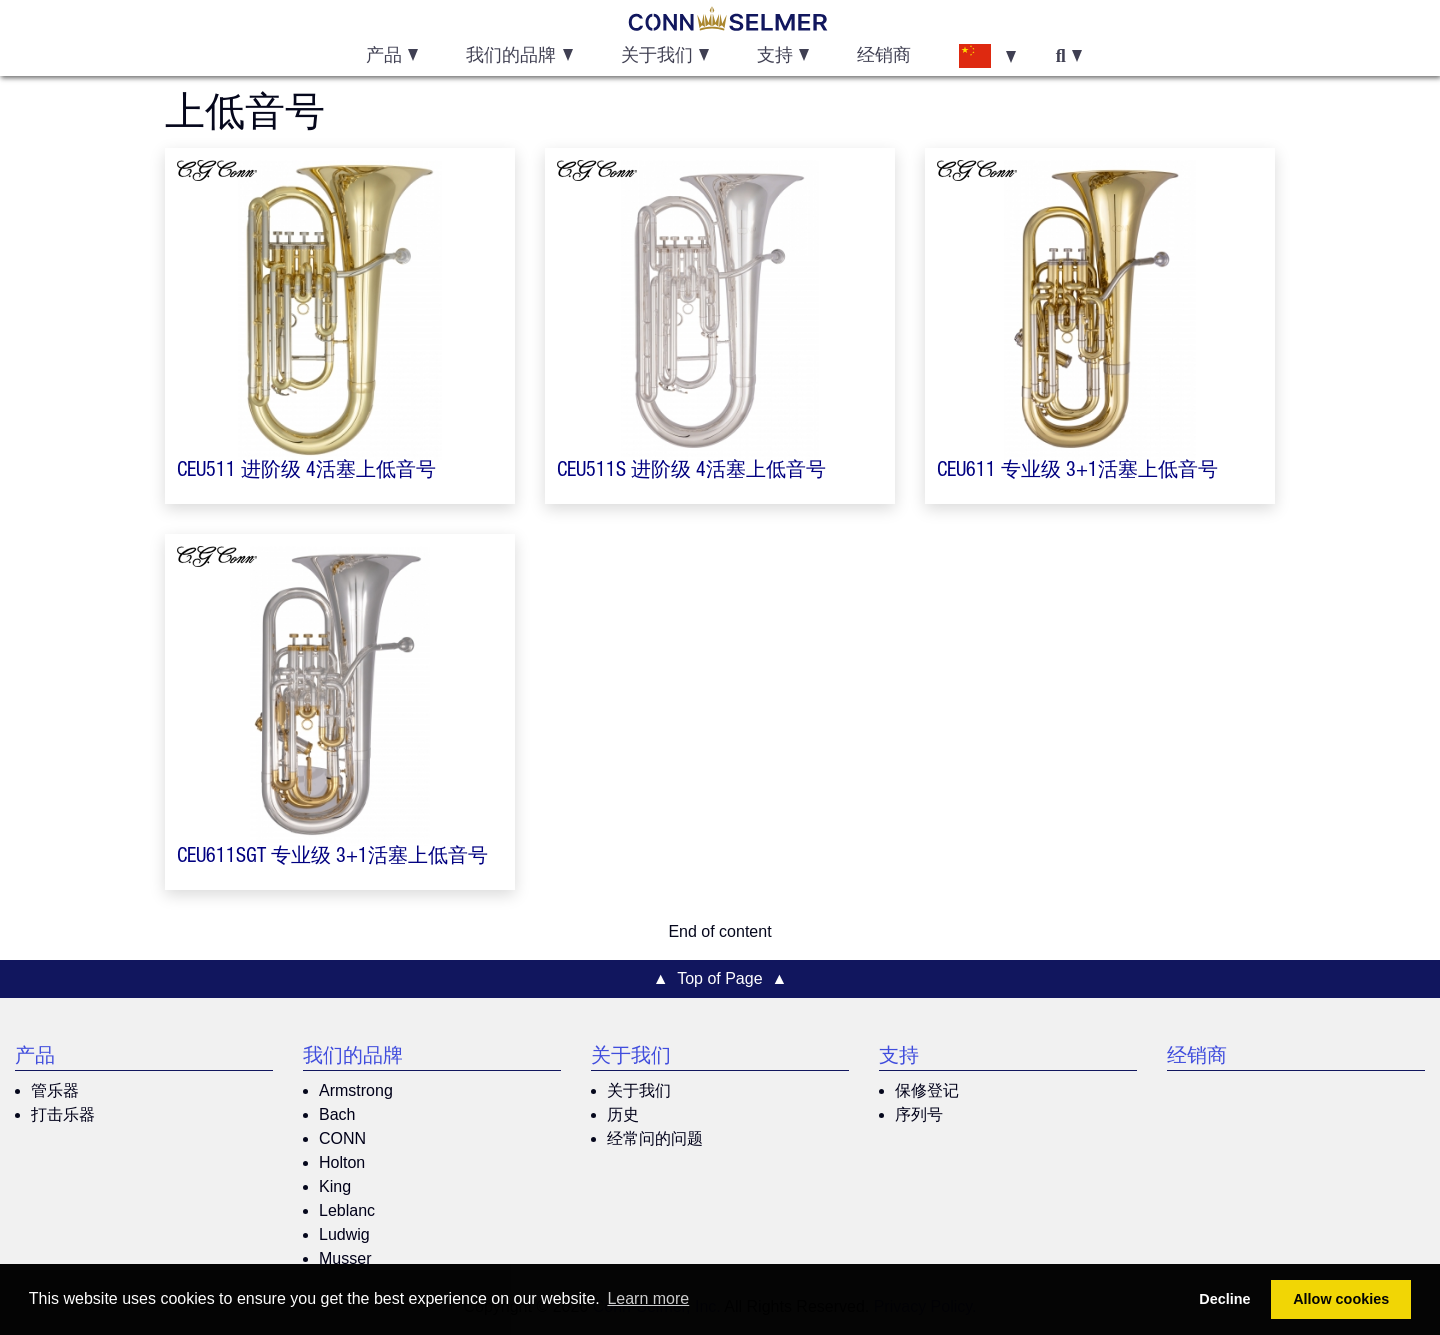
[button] (987, 55)
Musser (345, 1258)
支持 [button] (775, 57)
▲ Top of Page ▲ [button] (720, 978)
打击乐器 (63, 1114)
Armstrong (356, 1090)
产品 (35, 1058)
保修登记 (927, 1090)
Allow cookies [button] (1341, 1299)
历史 (623, 1114)
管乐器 (55, 1090)
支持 (899, 1058)
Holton (342, 1162)
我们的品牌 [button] (511, 57)
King (335, 1186)
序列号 (919, 1114)
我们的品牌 (353, 1058)
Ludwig (344, 1234)
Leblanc (347, 1210)
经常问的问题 (655, 1138)
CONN (342, 1138)
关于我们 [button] (657, 57)
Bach (337, 1114)
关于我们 (631, 1058)
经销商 (884, 57)
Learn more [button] (648, 1298)
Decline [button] (1224, 1299)
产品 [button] (384, 57)
